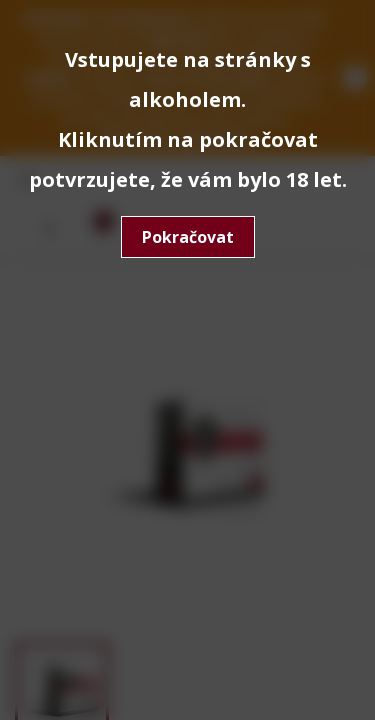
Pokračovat (188, 237)
